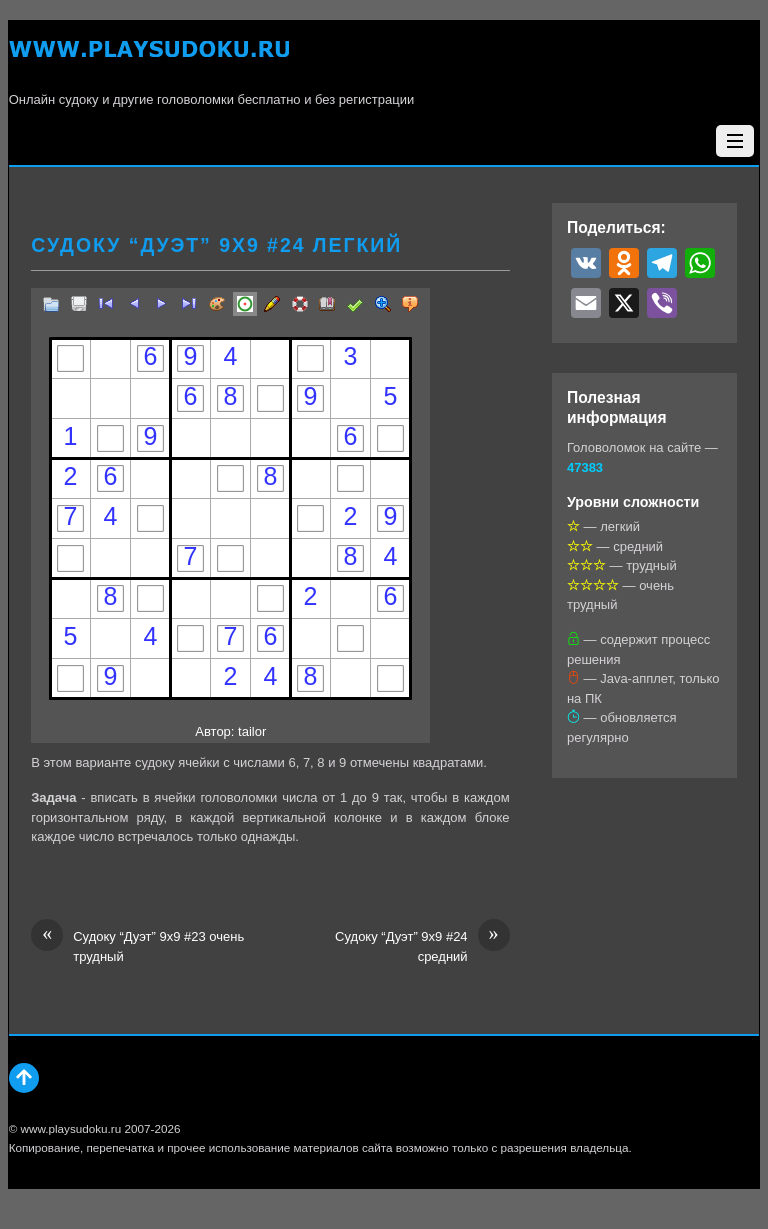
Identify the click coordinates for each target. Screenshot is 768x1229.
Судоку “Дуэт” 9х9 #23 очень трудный (137, 945)
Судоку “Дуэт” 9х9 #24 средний (422, 945)
